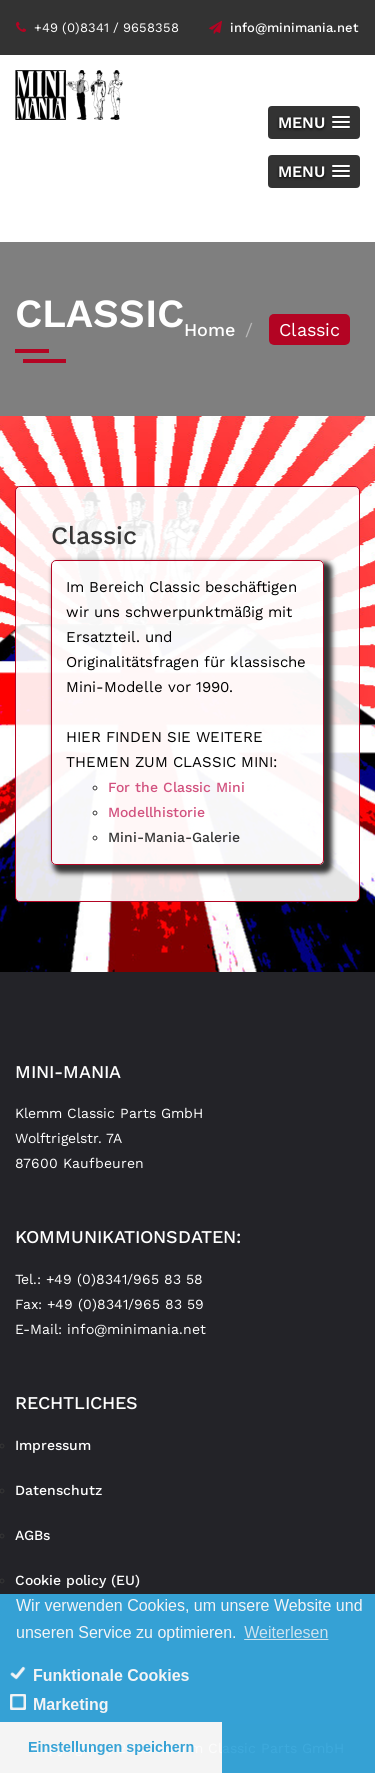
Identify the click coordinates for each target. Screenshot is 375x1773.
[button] (314, 122)
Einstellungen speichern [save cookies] (111, 1747)
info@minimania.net (284, 27)
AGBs (32, 1535)
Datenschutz (58, 1490)
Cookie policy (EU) (77, 1580)
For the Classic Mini (176, 787)
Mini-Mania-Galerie (174, 837)
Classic (94, 535)
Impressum (53, 1445)
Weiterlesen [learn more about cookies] (286, 1632)
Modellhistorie (156, 812)
